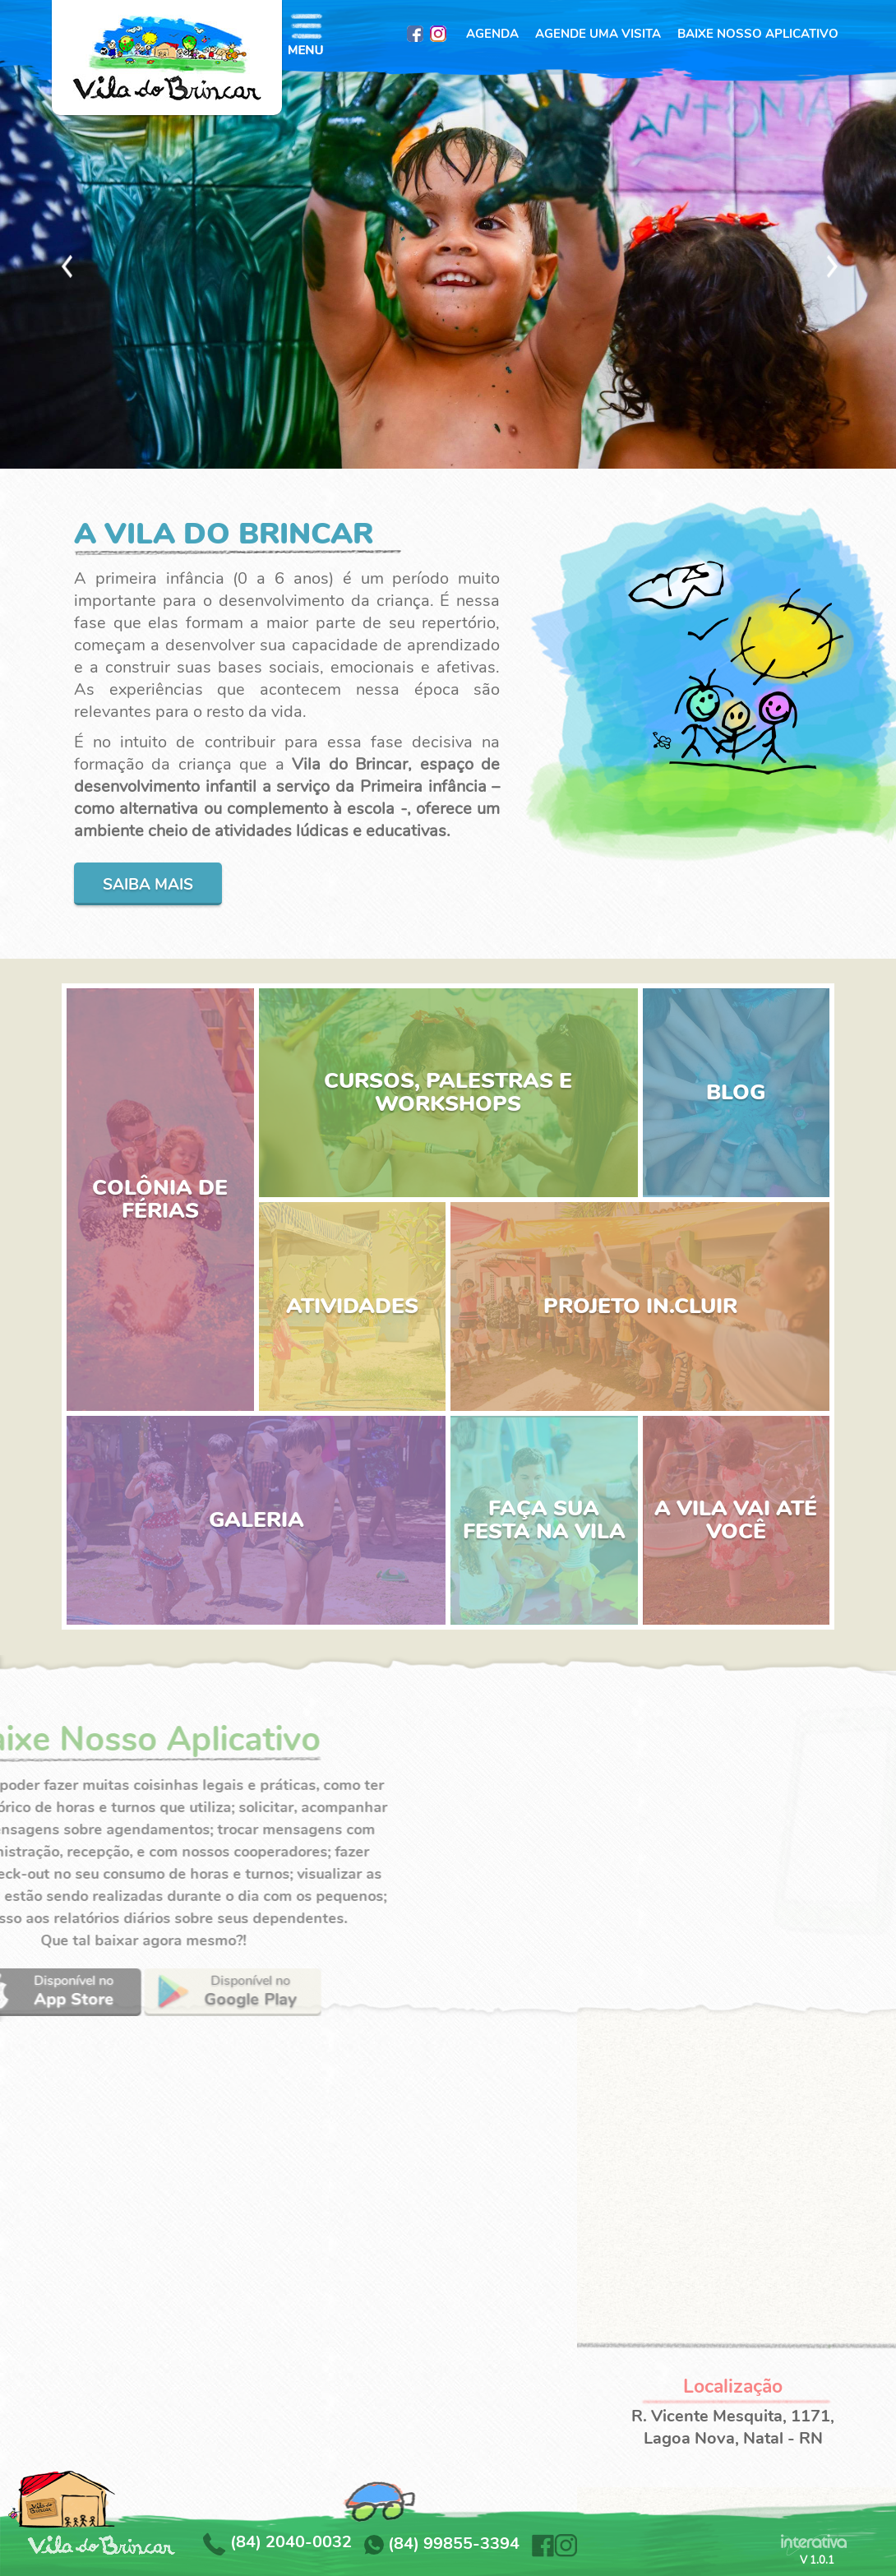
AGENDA (492, 33)
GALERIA (256, 1519)
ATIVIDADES (352, 1306)
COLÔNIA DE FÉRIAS (160, 1199)
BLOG (735, 1092)
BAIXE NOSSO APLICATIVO (757, 33)
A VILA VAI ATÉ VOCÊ (735, 1520)
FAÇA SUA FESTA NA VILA (544, 1520)
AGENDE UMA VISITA (598, 33)
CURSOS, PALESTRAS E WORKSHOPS (448, 1092)
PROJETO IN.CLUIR (640, 1306)
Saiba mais (148, 884)
